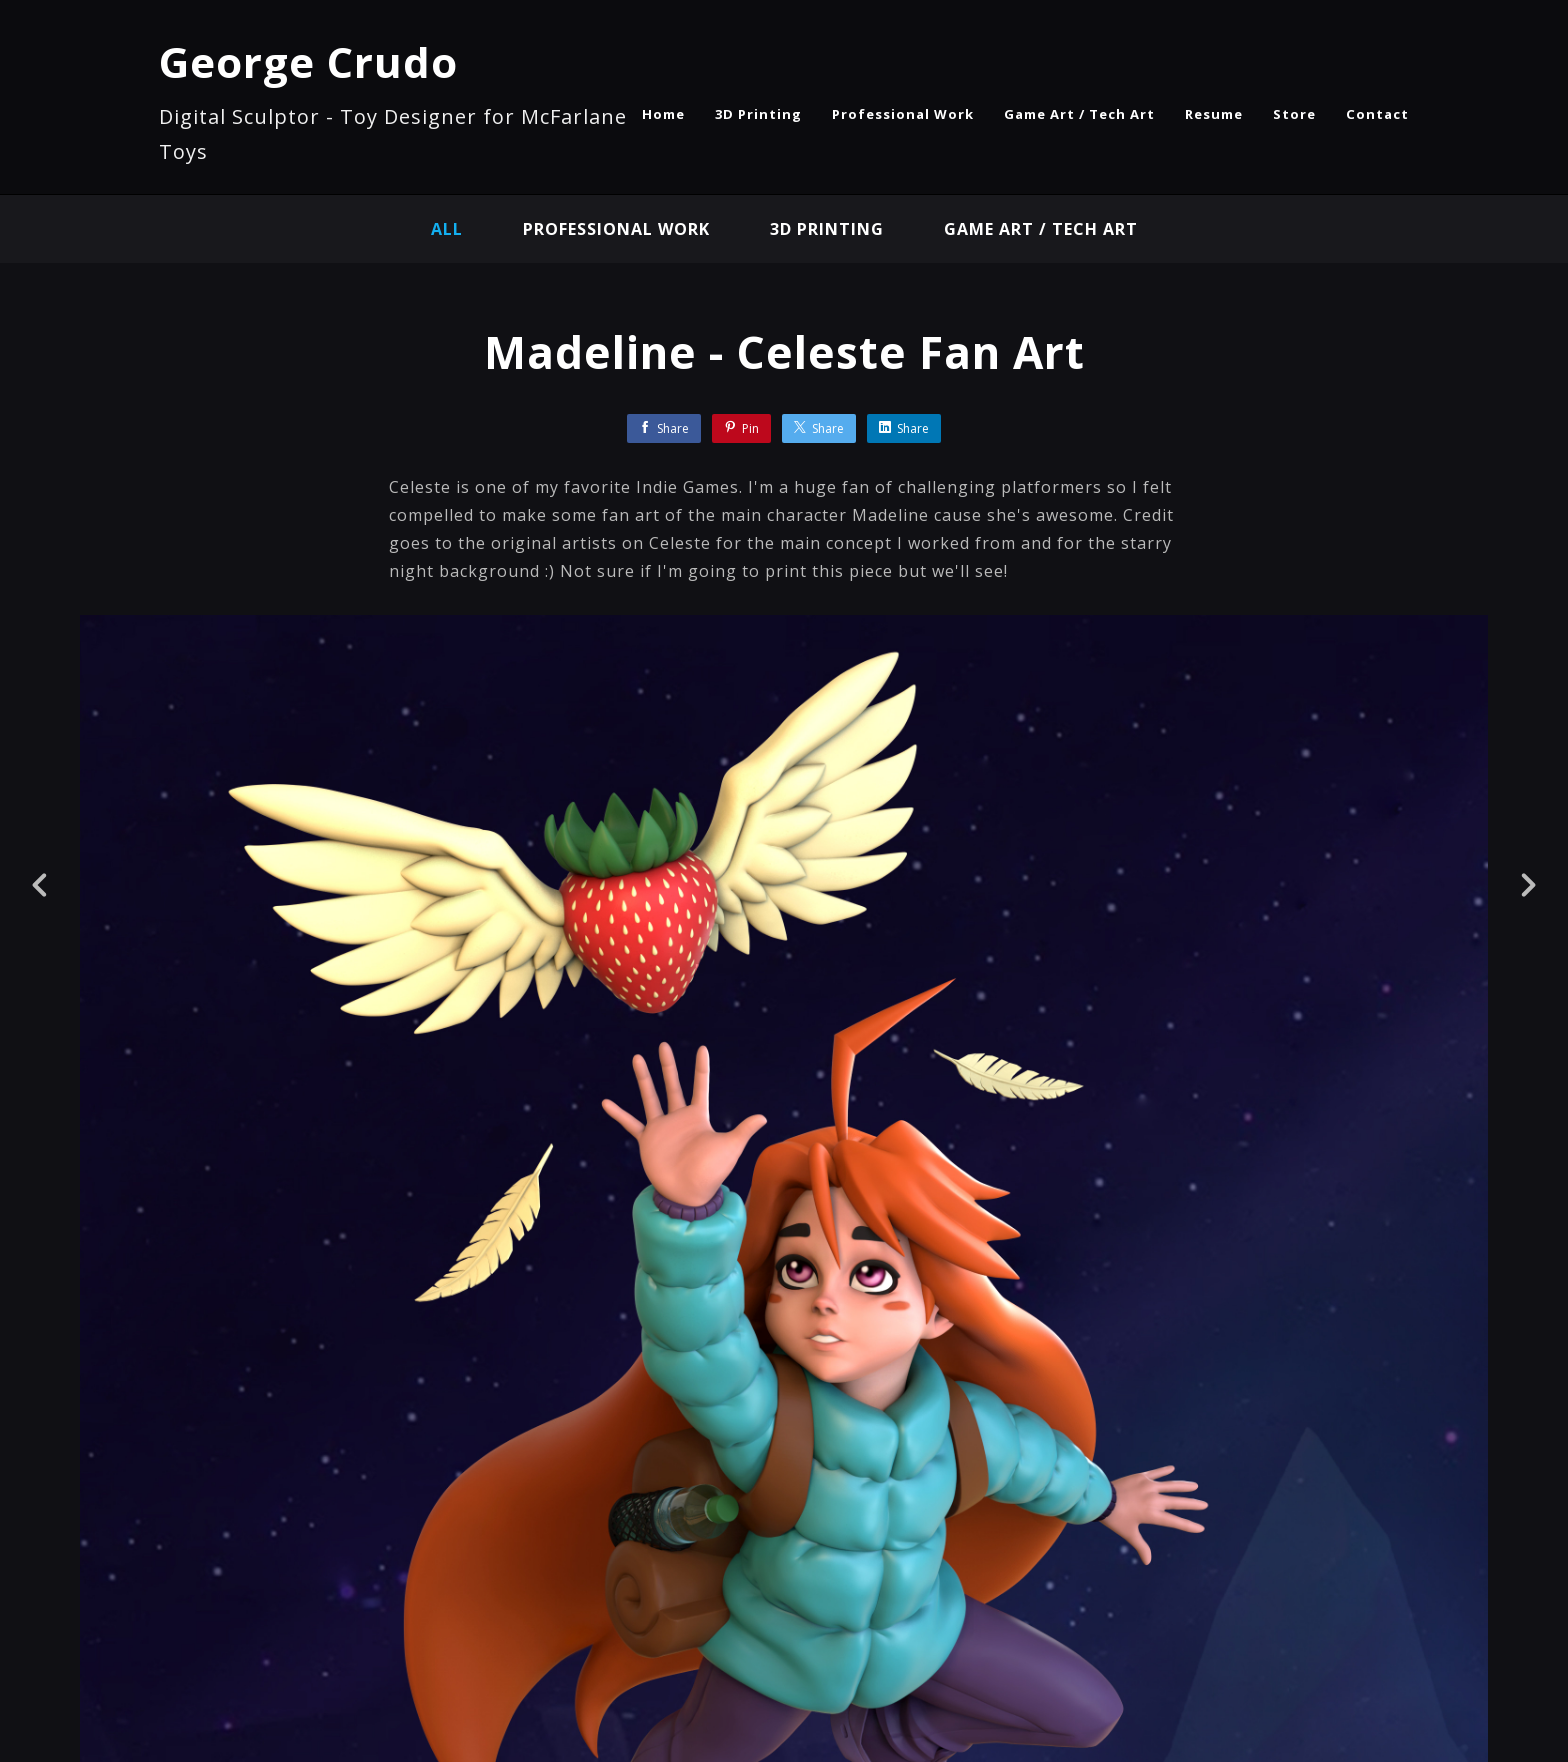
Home (663, 114)
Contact (1377, 114)
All (447, 229)
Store (1294, 114)
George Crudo (308, 61)
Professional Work (903, 114)
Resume (1214, 114)
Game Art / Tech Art (1079, 114)
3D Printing (758, 114)
